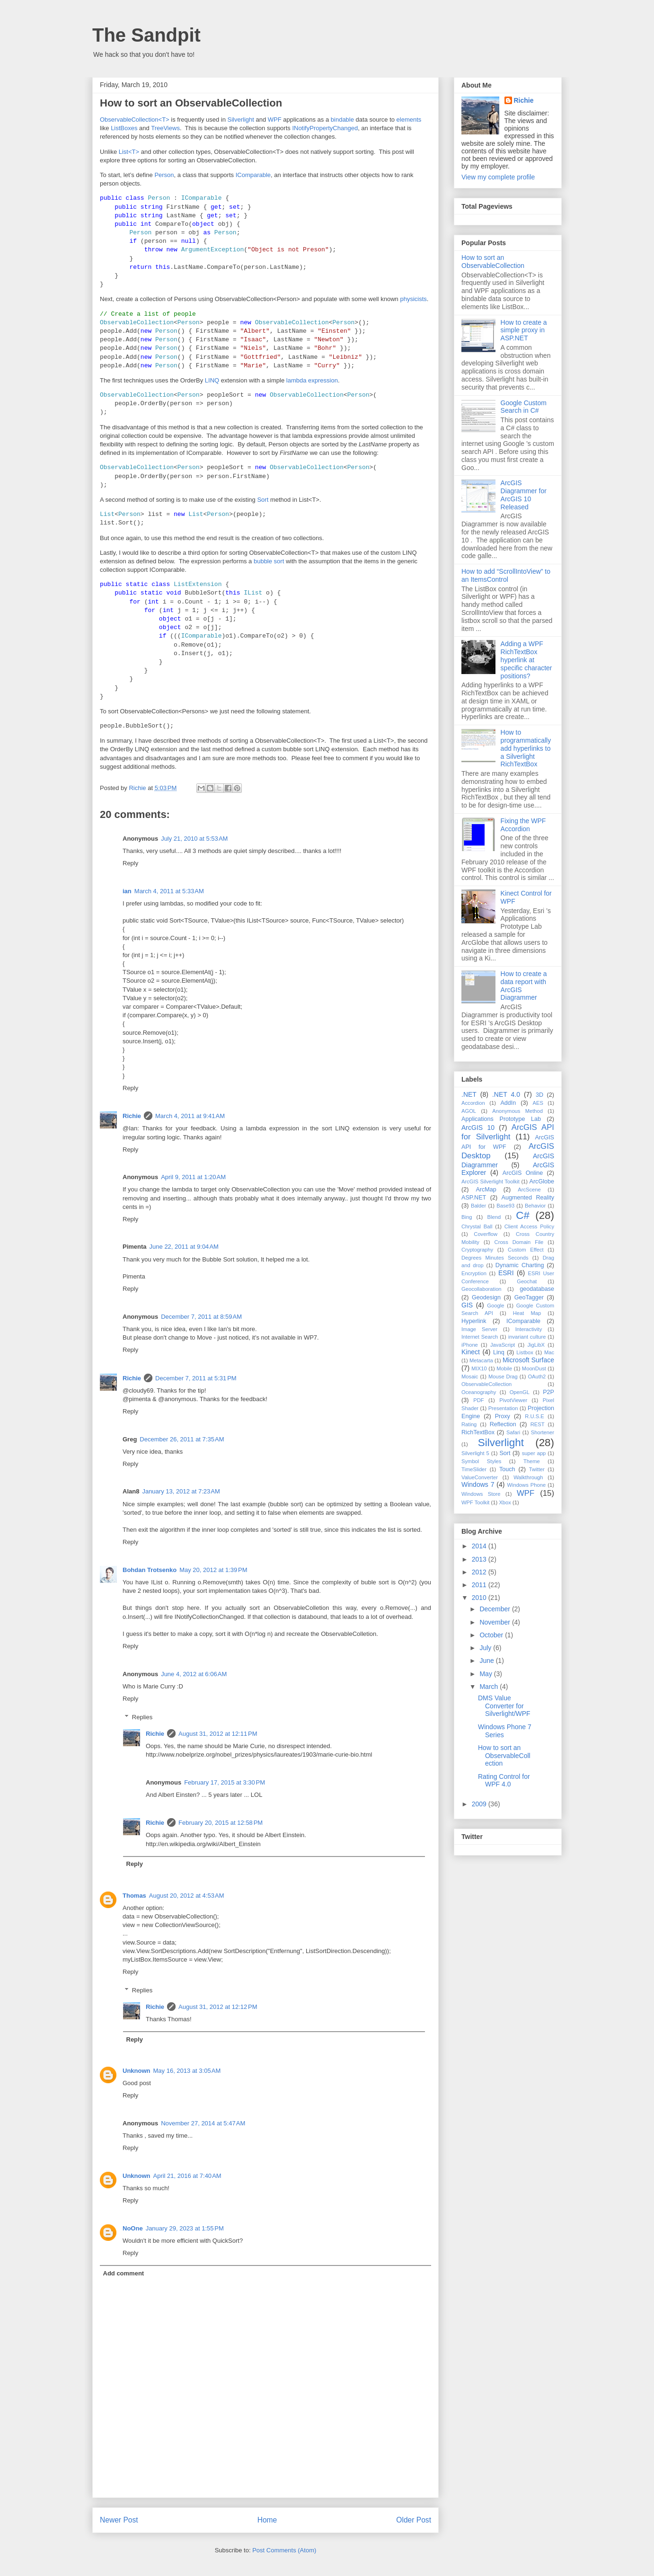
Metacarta (481, 1360)
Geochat (527, 1281)
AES (537, 1103)
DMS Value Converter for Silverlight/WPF (504, 1706)
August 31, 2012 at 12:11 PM (217, 1733)
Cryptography (477, 1249)
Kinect (470, 1352)
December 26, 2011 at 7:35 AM (182, 1439)
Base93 (505, 1205)
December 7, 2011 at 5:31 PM (196, 1378)
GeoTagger (529, 1297)
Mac (549, 1352)
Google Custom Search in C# (524, 407)
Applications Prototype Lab (501, 1119)
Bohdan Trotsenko (150, 1569)
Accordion (473, 1103)
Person (164, 174)
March (489, 1686)
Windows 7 (477, 1484)
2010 (480, 1597)
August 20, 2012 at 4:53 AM (186, 1895)
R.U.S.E (534, 1416)
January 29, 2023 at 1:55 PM (185, 2228)
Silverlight (241, 119)
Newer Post (119, 2520)
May (486, 1674)
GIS (467, 1305)
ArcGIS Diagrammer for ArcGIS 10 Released (524, 494)
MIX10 (478, 1368)
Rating (469, 1424)
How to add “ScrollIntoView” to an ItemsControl (505, 575)
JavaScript (502, 1345)
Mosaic (469, 1376)
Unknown (136, 2070)
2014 (480, 1546)
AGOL (468, 1111)
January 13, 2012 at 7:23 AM (181, 1491)
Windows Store (481, 1494)
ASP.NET (473, 1197)
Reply (130, 863)
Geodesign (486, 1297)
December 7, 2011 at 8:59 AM (201, 1316)
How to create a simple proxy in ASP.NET (524, 330)
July (486, 1648)
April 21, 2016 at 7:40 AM (187, 2175)
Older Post (413, 2520)
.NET (469, 1094)
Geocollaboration (481, 1289)
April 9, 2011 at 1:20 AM (193, 1177)
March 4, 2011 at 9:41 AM (190, 1115)
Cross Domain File (519, 1242)
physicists (413, 298)
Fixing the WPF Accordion (523, 825)
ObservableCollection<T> (134, 119)
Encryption (473, 1273)
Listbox (524, 1352)
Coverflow (485, 1234)
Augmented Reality (528, 1197)
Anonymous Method (517, 1111)
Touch (507, 1469)
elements (409, 119)
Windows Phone (526, 1485)
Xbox (505, 1502)
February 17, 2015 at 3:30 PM (224, 1782)
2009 (480, 1804)
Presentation (503, 1408)
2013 (480, 1559)
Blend (494, 1217)
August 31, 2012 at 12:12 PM (217, 2006)
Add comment (123, 2273)
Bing (466, 1217)
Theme (531, 1461)
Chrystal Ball (476, 1226)
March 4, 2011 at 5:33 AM (169, 891)
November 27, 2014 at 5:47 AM (203, 2123)
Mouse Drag (503, 1376)
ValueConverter (479, 1477)
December (495, 1609)
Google (495, 1305)
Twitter (537, 1469)
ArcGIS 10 (478, 1127)
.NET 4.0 (506, 1094)
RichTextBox (478, 1432)
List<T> (129, 151)
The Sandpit (146, 35)
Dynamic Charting (519, 1265)
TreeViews (165, 128)
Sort (262, 499)
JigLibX (536, 1345)
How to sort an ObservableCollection (492, 261)
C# (523, 1215)
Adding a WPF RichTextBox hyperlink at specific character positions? (526, 659)
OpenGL (520, 1392)
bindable (342, 119)
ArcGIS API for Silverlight (507, 1132)
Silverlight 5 (475, 1453)
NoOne (133, 2228)
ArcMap (486, 1189)
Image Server (479, 1329)
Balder (478, 1205)
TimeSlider (473, 1469)
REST (537, 1424)
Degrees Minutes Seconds (495, 1258)
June (487, 1660)
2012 (480, 1572)
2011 (480, 1585)
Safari (513, 1432)
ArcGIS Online (523, 1173)
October (492, 1635)
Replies (142, 1717)
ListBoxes (124, 128)
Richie (132, 1115)
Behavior (535, 1205)
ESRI (506, 1273)
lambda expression (312, 380)
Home (267, 2520)
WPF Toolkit (475, 1502)
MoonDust (534, 1368)
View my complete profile (498, 177)
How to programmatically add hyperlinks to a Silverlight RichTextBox (526, 748)
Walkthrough (528, 1477)
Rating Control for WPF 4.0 (504, 1780)
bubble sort (269, 561)
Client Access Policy (529, 1226)
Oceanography (478, 1392)
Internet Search (479, 1337)
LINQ (212, 380)
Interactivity (528, 1329)
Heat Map (527, 1313)
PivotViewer (513, 1400)
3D (539, 1095)
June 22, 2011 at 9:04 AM (184, 1246)
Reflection (503, 1424)
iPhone (469, 1345)
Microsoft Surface (528, 1360)
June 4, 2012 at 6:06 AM (194, 1674)
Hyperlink (473, 1321)
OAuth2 (537, 1376)
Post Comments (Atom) (284, 2550)
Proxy (502, 1416)
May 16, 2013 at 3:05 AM (187, 2070)
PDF (478, 1400)
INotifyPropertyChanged (325, 128)
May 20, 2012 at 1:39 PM (213, 1569)
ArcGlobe (542, 1181)
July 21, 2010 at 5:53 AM (194, 838)
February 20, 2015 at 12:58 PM (220, 1822)
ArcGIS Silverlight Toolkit (490, 1181)
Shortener (542, 1432)
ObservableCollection (486, 1384)
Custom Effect (526, 1249)
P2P (548, 1392)
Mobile (504, 1368)
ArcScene (529, 1189)
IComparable (253, 174)
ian (127, 891)
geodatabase (537, 1289)
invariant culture (527, 1337)
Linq (498, 1352)
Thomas (134, 1895)
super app (534, 1453)
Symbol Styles (481, 1461)
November (495, 1622)
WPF (275, 119)
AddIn (508, 1103)
